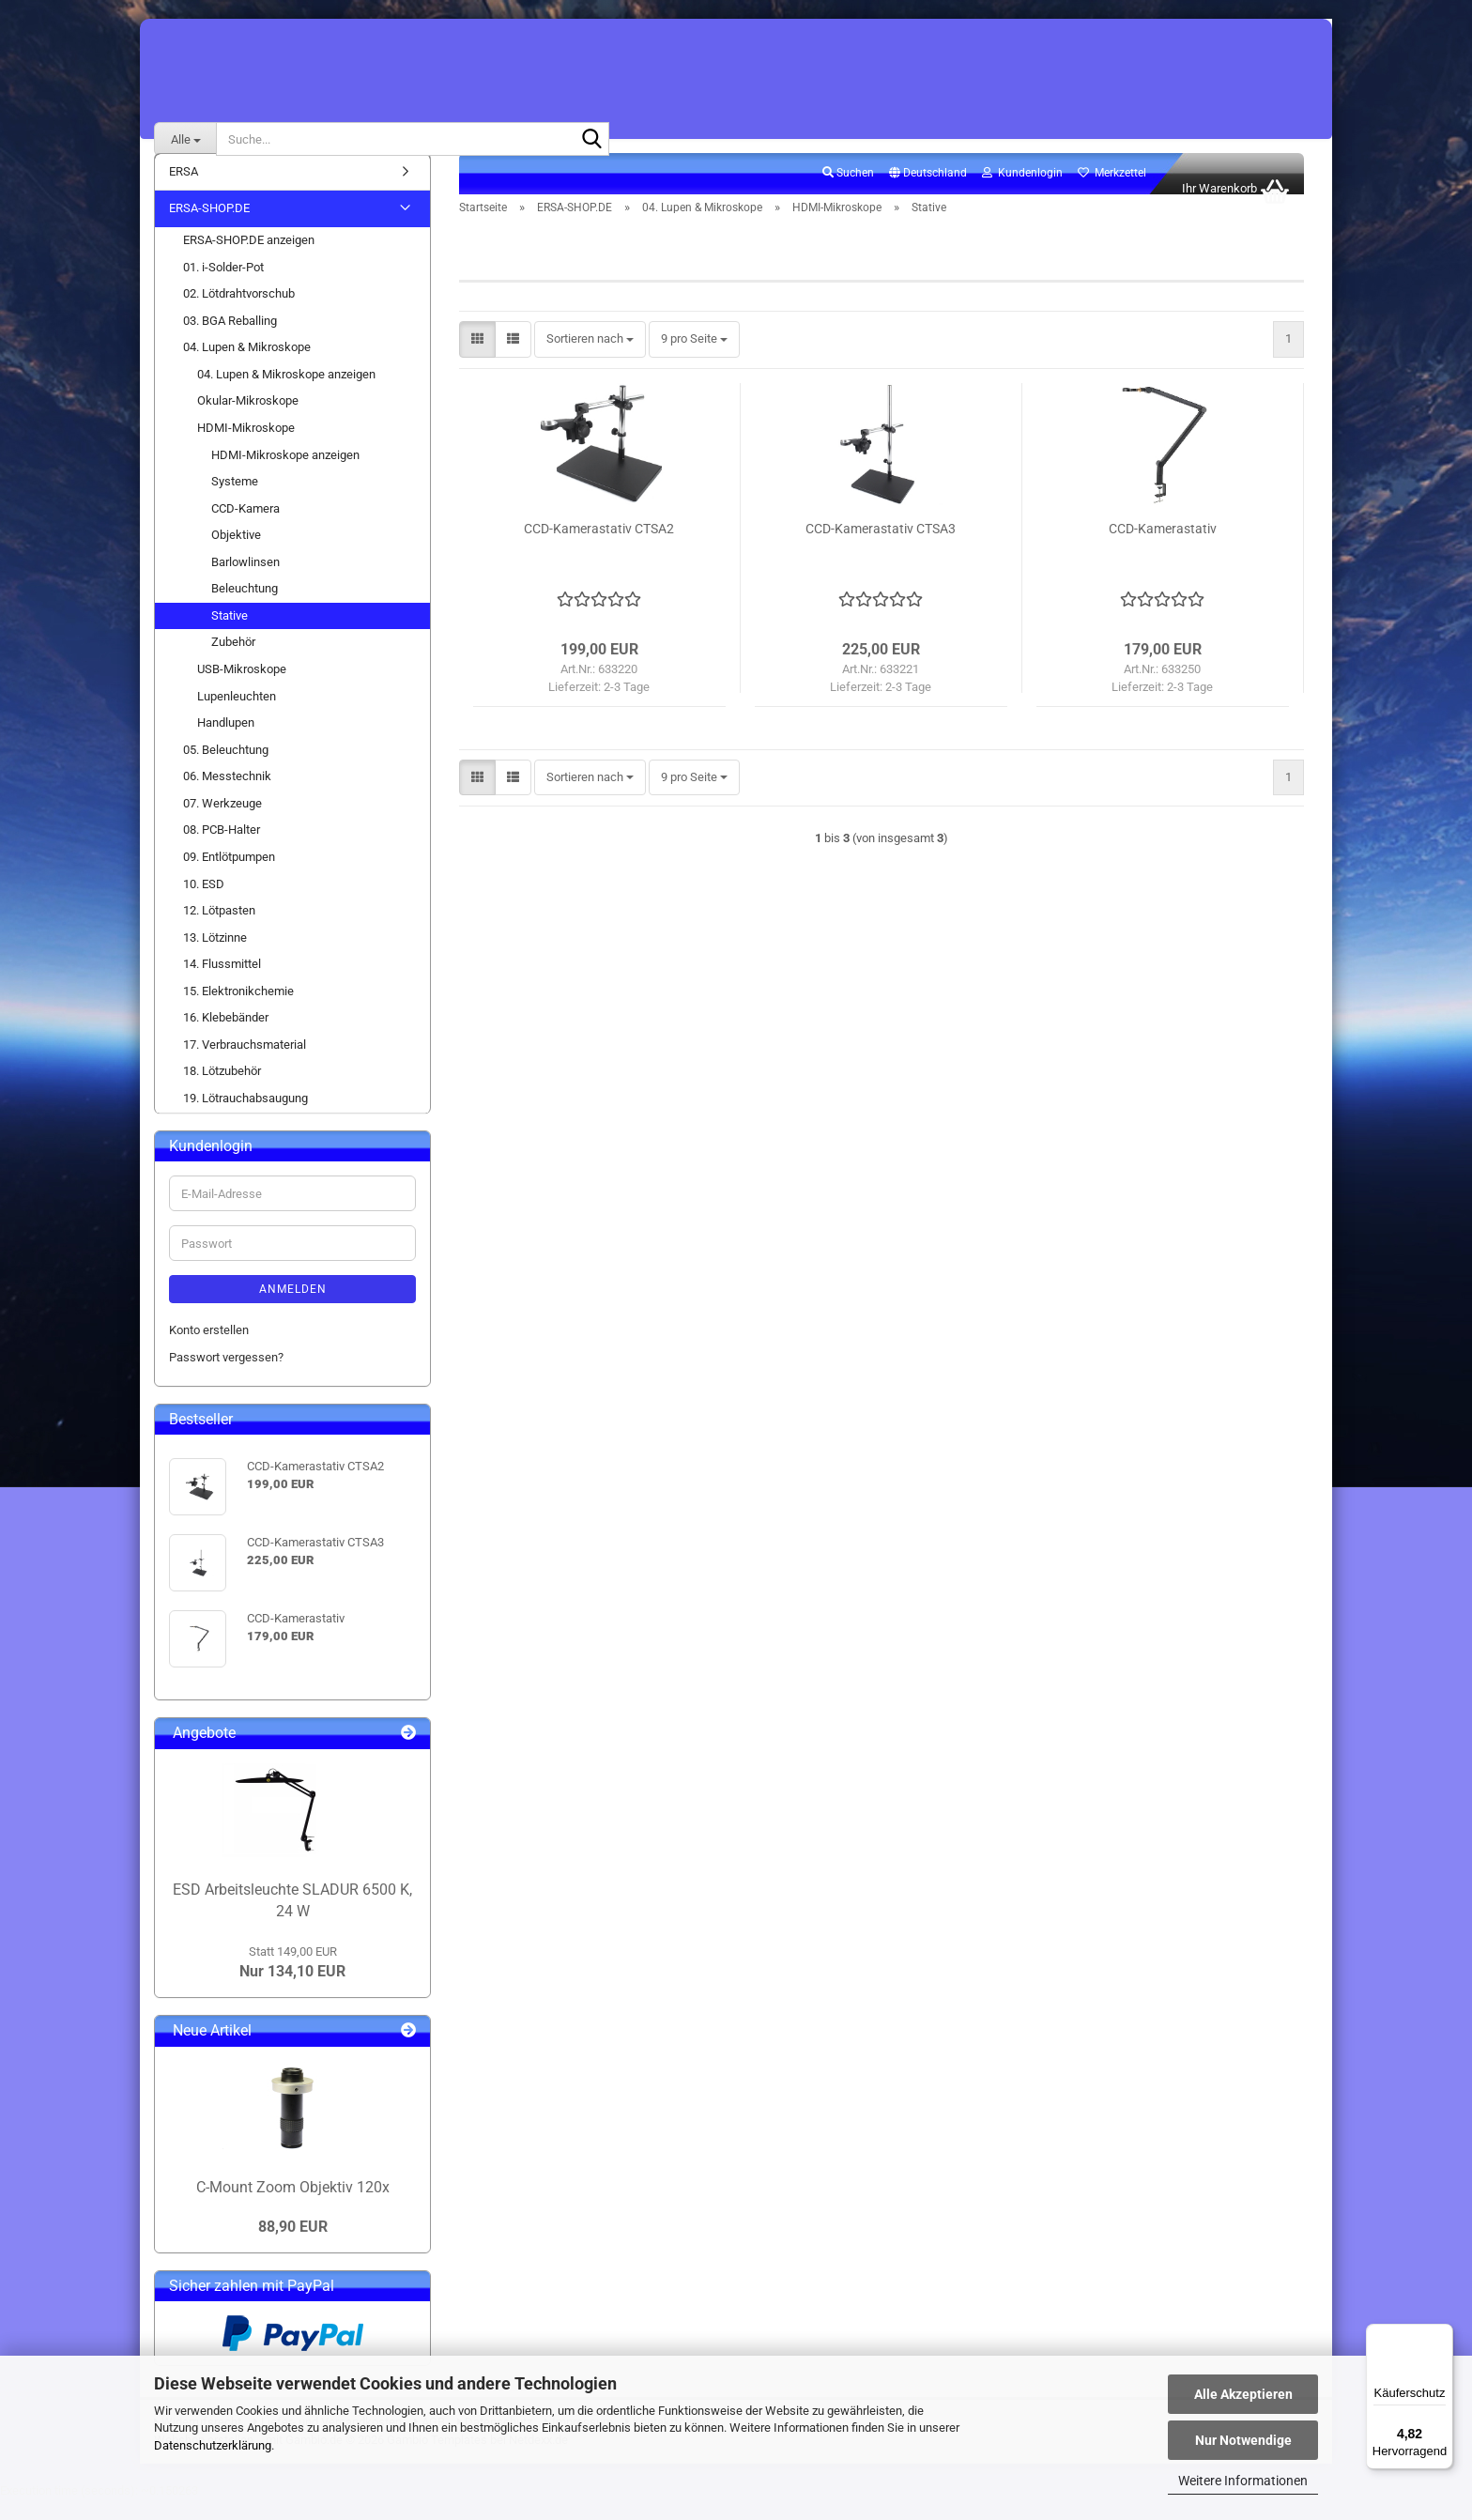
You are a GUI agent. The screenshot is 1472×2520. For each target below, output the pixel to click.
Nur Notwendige (1243, 2440)
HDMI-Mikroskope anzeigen (285, 476)
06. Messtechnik (227, 797)
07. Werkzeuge (222, 824)
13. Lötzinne (215, 958)
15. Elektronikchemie (238, 1012)
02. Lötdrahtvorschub (239, 314)
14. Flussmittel (222, 984)
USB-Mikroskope (241, 690)
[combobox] (590, 361)
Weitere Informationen (1243, 2480)
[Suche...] (185, 139)
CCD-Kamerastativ (1163, 549)
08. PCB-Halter (221, 851)
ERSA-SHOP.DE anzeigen (248, 261)
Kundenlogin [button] (1022, 193)
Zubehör (233, 663)
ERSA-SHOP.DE (209, 230)
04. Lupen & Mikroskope (247, 368)
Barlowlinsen (245, 583)
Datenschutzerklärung (212, 2445)
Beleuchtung (244, 609)
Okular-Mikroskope (248, 422)
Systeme (234, 502)
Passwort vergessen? (226, 1378)
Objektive (236, 555)
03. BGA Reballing (230, 341)
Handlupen (225, 743)
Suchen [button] (848, 193)
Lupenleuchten (236, 717)
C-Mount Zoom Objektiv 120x (293, 2208)
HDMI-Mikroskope (246, 448)
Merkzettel (1112, 193)
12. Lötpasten (219, 931)
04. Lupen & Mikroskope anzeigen (286, 395)
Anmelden (293, 1310)
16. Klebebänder (225, 1038)
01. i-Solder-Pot (223, 288)
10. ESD (203, 905)
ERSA (183, 192)
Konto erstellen (209, 1352)
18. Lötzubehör (222, 1092)
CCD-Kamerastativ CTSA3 (880, 549)
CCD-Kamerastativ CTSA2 (599, 549)
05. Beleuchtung (225, 770)
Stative (229, 636)
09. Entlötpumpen (229, 877)
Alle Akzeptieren (1243, 2394)
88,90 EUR (293, 2247)
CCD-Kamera (245, 529)
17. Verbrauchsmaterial (244, 1065)
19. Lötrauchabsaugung (245, 1119)
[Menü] (1442, 2335)
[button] (928, 194)
